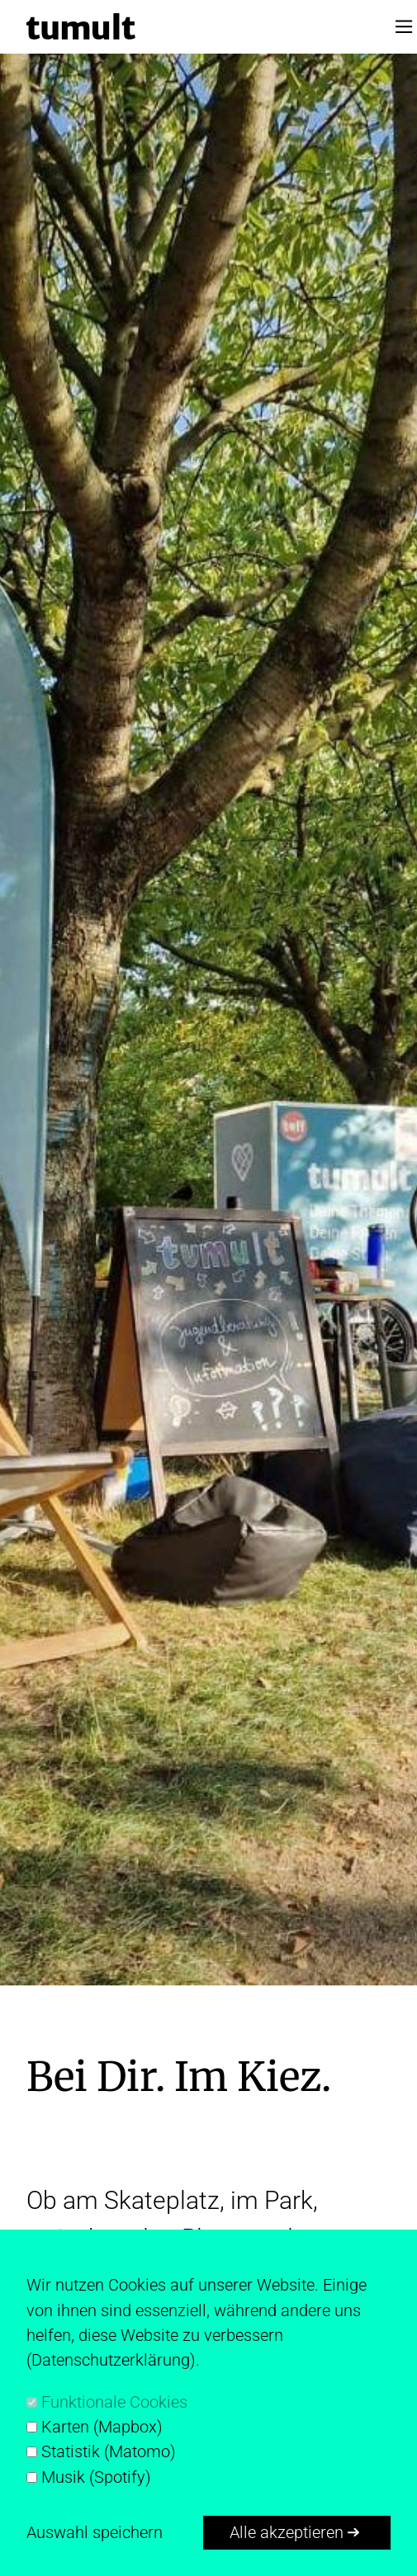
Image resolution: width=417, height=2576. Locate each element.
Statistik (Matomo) (108, 2451)
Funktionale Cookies (114, 2402)
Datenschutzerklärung (110, 2360)
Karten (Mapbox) (102, 2427)
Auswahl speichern (94, 2532)
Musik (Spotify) (96, 2477)
